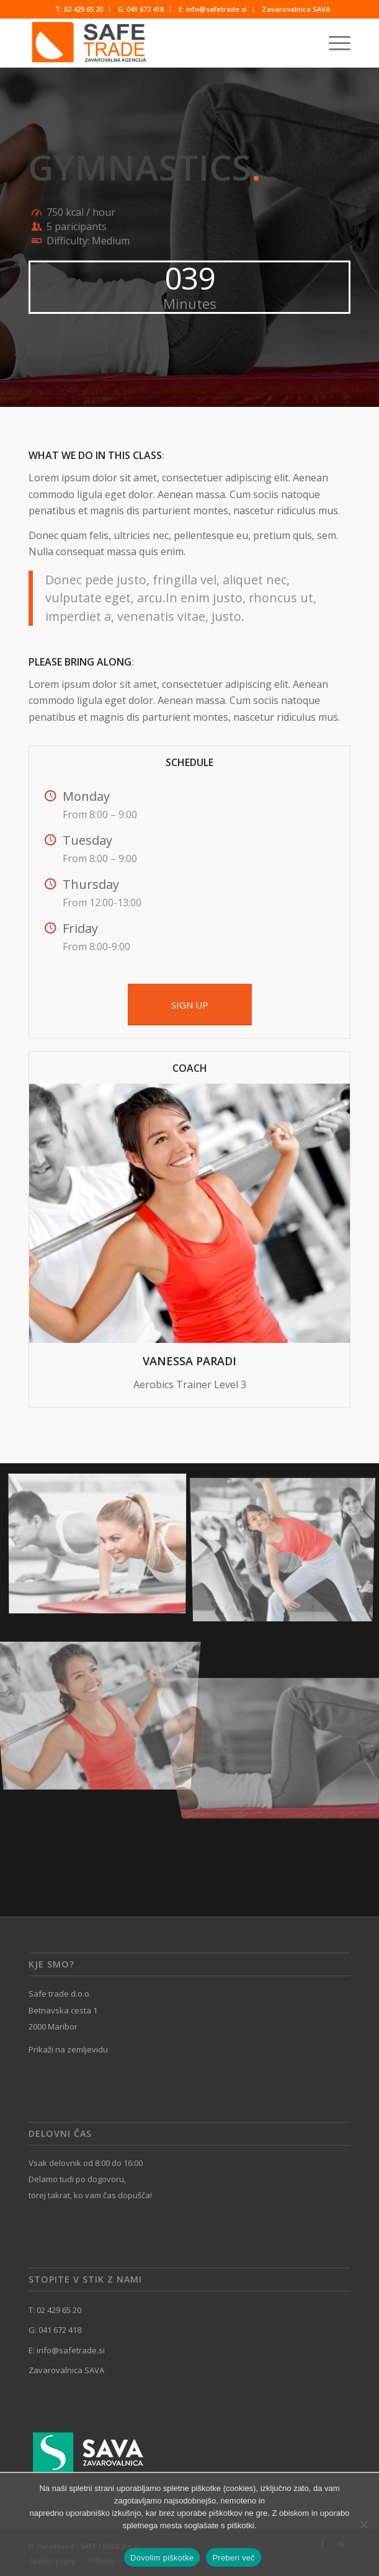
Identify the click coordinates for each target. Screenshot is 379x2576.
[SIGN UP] (190, 1004)
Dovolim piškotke (162, 2557)
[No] (363, 2524)
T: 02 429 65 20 (79, 9)
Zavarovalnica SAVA (296, 9)
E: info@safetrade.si (213, 9)
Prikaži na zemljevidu (68, 2049)
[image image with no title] (102, 1547)
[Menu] (333, 43)
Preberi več (233, 2557)
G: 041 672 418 (141, 9)
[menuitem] (79, 9)
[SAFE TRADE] (157, 43)
